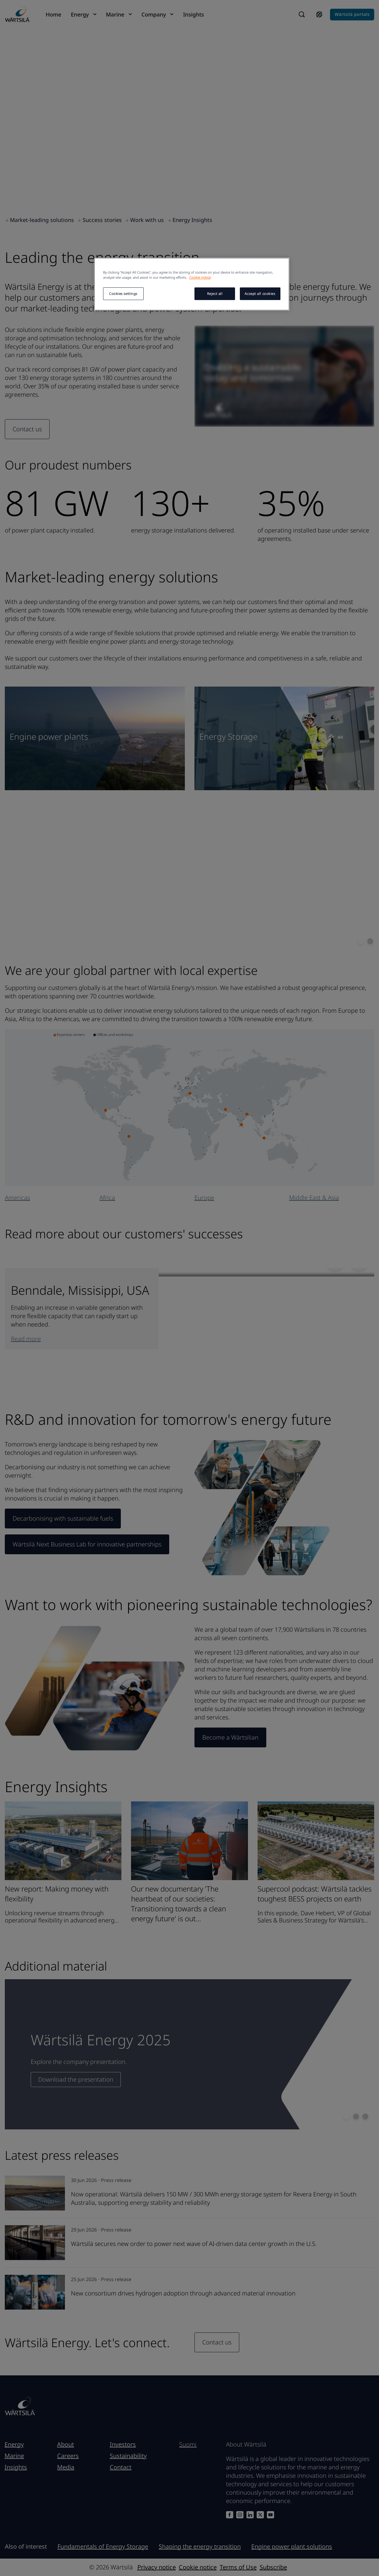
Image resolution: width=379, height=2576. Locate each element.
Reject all (215, 293)
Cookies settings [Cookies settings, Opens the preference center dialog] (123, 293)
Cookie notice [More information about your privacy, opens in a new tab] (200, 277)
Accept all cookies (260, 293)
